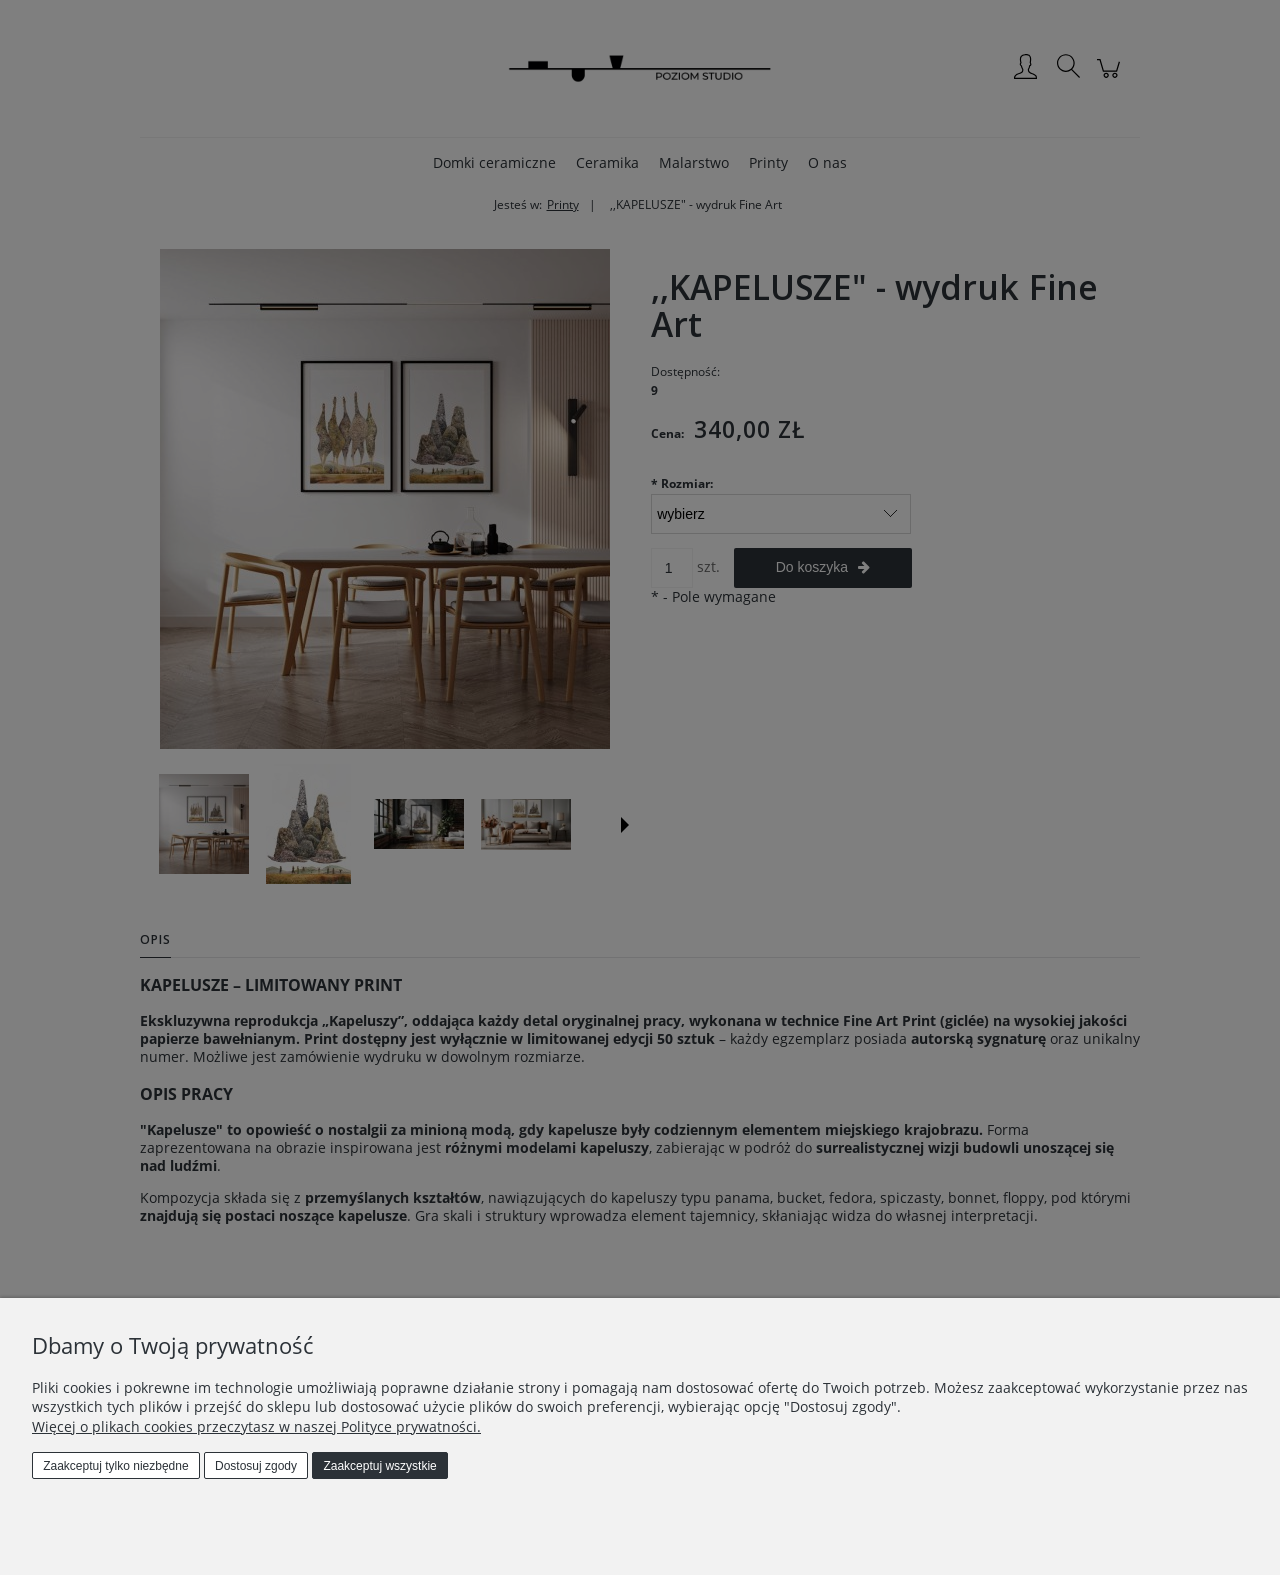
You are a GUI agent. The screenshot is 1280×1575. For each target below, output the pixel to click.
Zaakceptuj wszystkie (379, 1466)
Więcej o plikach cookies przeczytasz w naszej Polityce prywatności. (256, 1426)
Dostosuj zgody (256, 1466)
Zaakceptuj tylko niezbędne (115, 1466)
